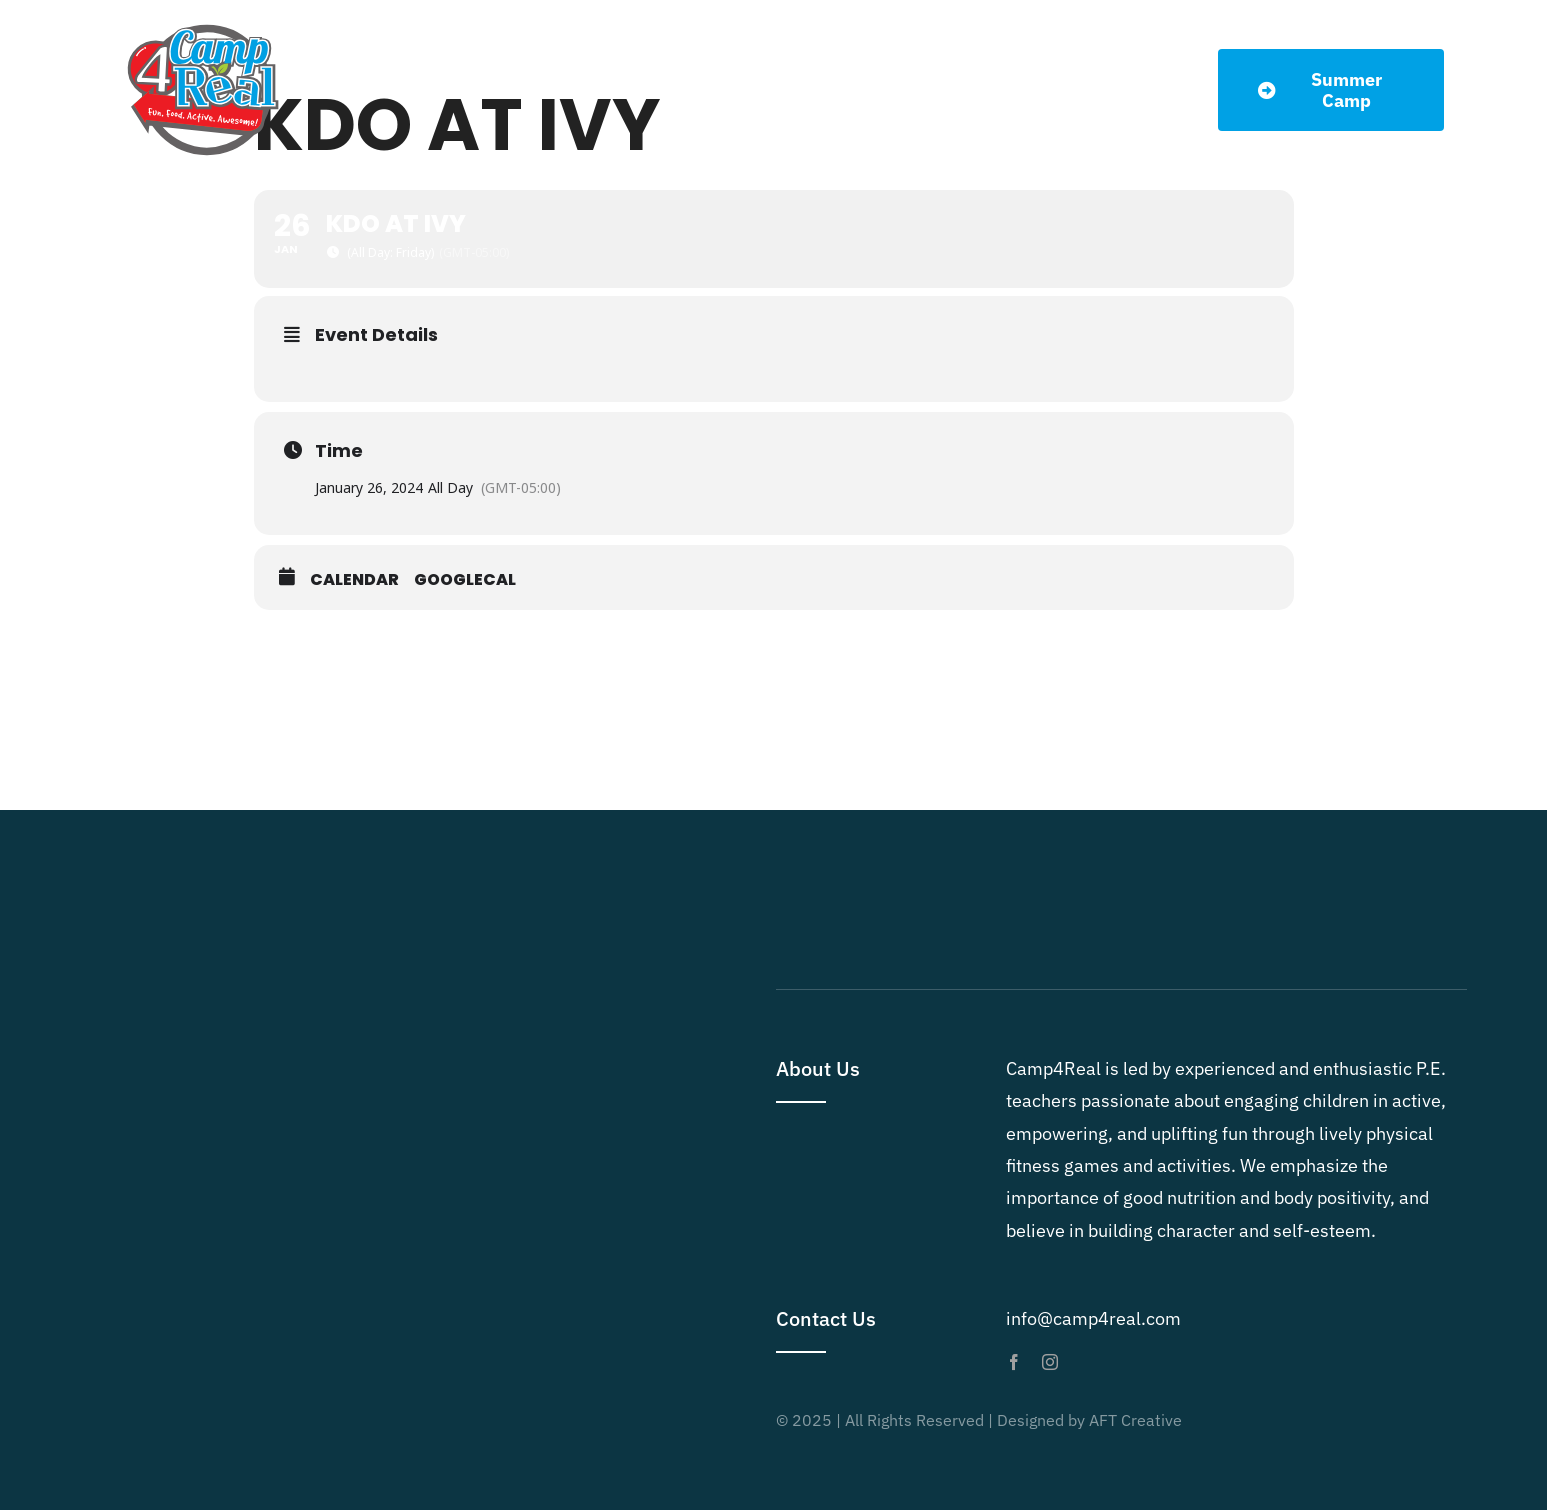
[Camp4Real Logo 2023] (203, 23)
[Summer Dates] (1330, 90)
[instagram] (1050, 1362)
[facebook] (1014, 1362)
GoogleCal (465, 580)
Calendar (354, 580)
